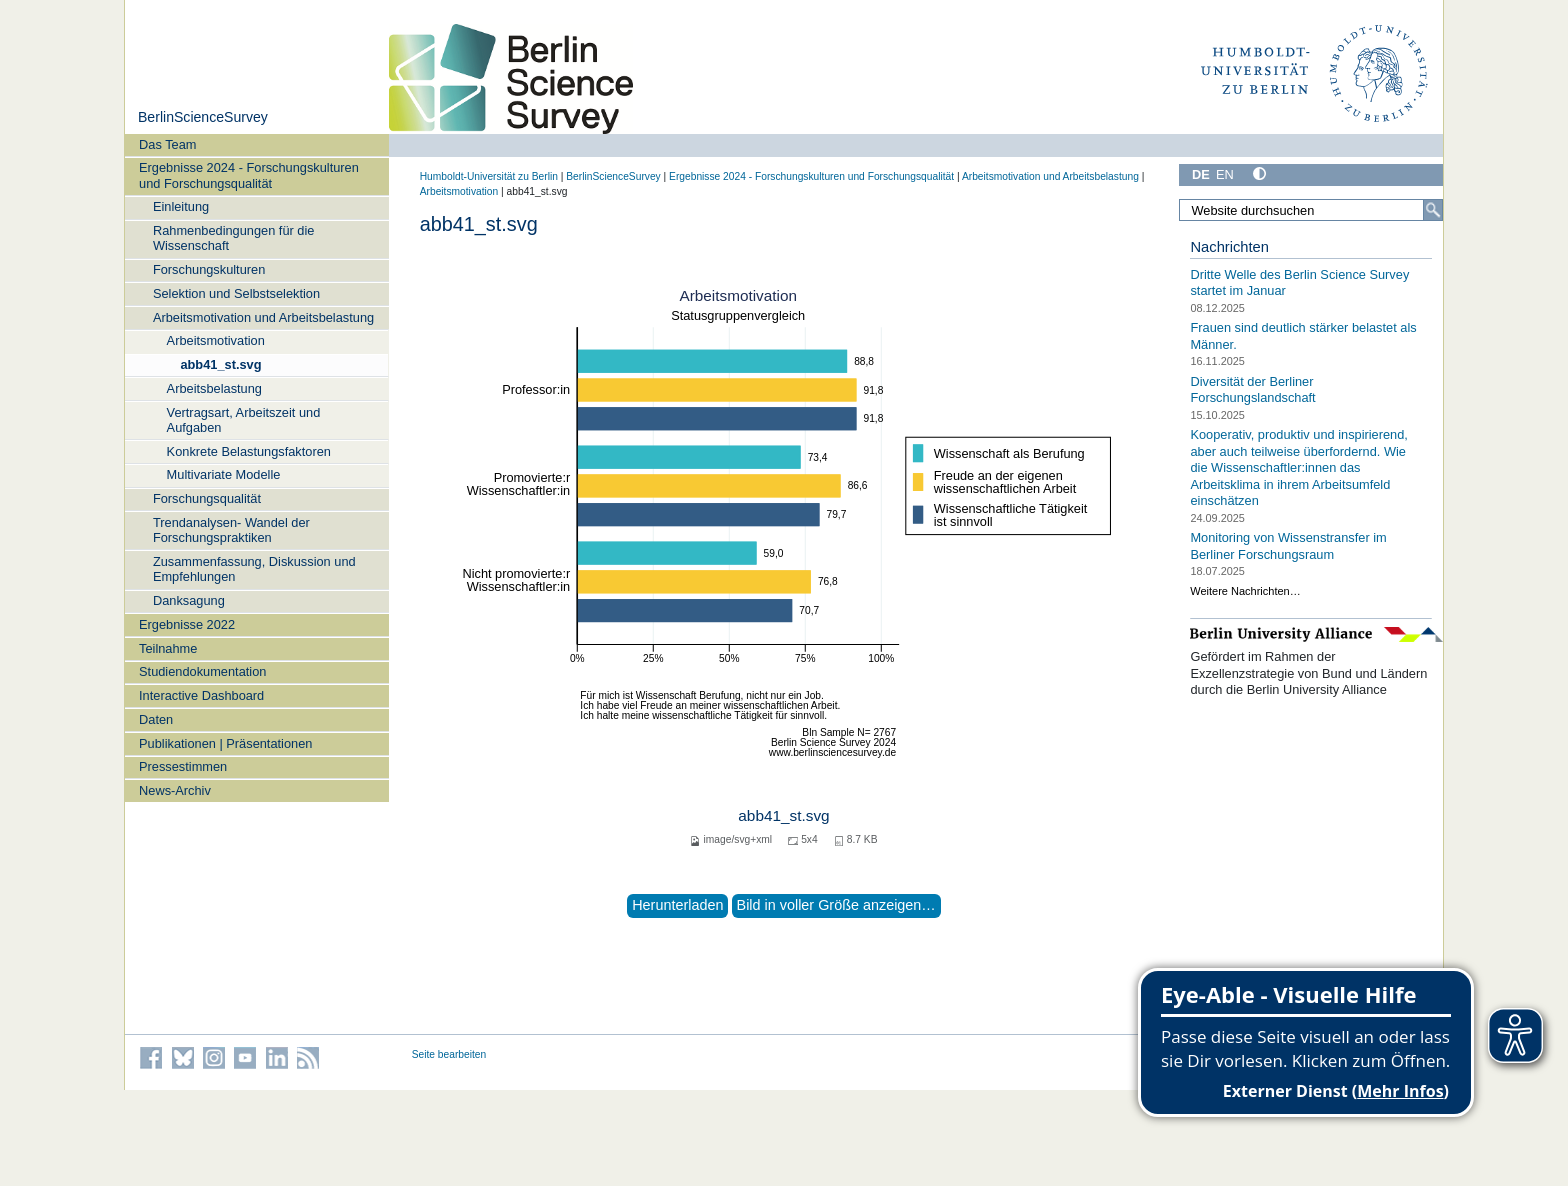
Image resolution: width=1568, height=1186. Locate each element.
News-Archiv (175, 790)
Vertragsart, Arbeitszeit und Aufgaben (244, 420)
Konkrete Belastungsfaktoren (249, 451)
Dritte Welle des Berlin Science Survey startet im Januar (1299, 283)
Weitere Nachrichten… (1245, 591)
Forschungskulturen (209, 269)
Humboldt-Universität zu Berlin (489, 176)
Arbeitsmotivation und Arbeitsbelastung (263, 317)
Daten (156, 719)
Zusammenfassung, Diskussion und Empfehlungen (254, 569)
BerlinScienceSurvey (203, 117)
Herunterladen (677, 905)
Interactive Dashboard (201, 695)
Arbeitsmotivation (216, 340)
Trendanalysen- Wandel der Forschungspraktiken (231, 530)
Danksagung (189, 600)
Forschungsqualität (207, 498)
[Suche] (1433, 210)
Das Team (167, 144)
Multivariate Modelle (224, 474)
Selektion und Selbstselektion (236, 293)
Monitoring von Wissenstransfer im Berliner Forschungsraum (1288, 546)
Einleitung (181, 206)
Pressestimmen (183, 766)
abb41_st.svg (220, 364)
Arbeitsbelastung (214, 388)
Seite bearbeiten (449, 1054)
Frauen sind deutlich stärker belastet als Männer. (1303, 336)
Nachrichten (1229, 247)
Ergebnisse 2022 (187, 624)
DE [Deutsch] (1201, 174)
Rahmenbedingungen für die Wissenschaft (234, 238)
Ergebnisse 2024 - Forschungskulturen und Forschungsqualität (249, 175)
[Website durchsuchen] (1311, 210)
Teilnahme (168, 648)
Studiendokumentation (202, 671)
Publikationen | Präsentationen (225, 743)
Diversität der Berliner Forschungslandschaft (1252, 389)
